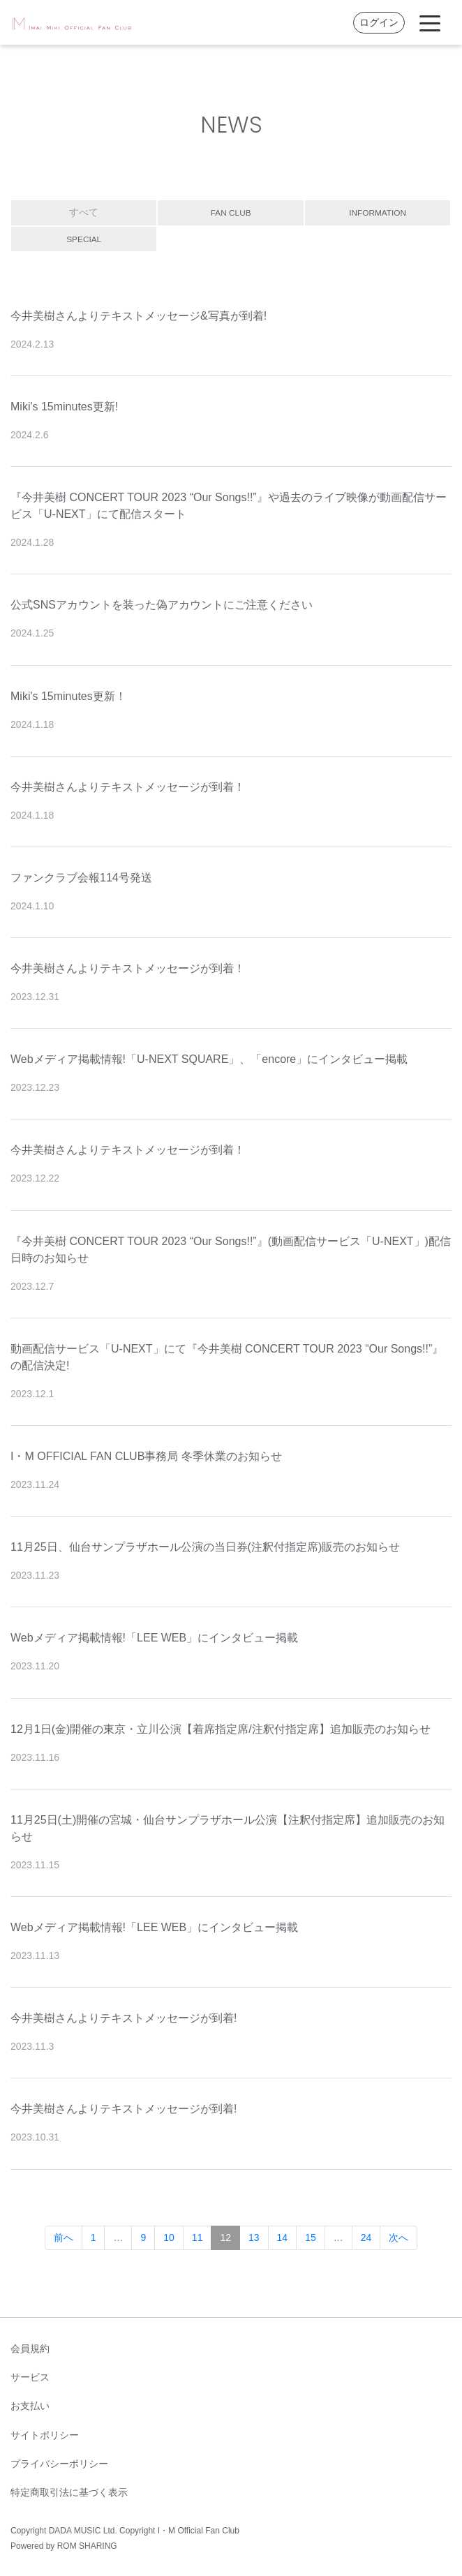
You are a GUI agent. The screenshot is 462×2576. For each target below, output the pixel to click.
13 (254, 2237)
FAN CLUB (230, 212)
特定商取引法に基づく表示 (69, 2492)
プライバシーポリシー (59, 2463)
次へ (398, 2237)
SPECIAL (84, 238)
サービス (30, 2377)
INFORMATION (378, 212)
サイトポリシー (44, 2435)
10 (168, 2237)
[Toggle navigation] (429, 22)
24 (366, 2237)
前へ (63, 2237)
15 (310, 2237)
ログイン (378, 22)
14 (282, 2237)
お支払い (30, 2405)
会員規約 (30, 2348)
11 (197, 2237)
